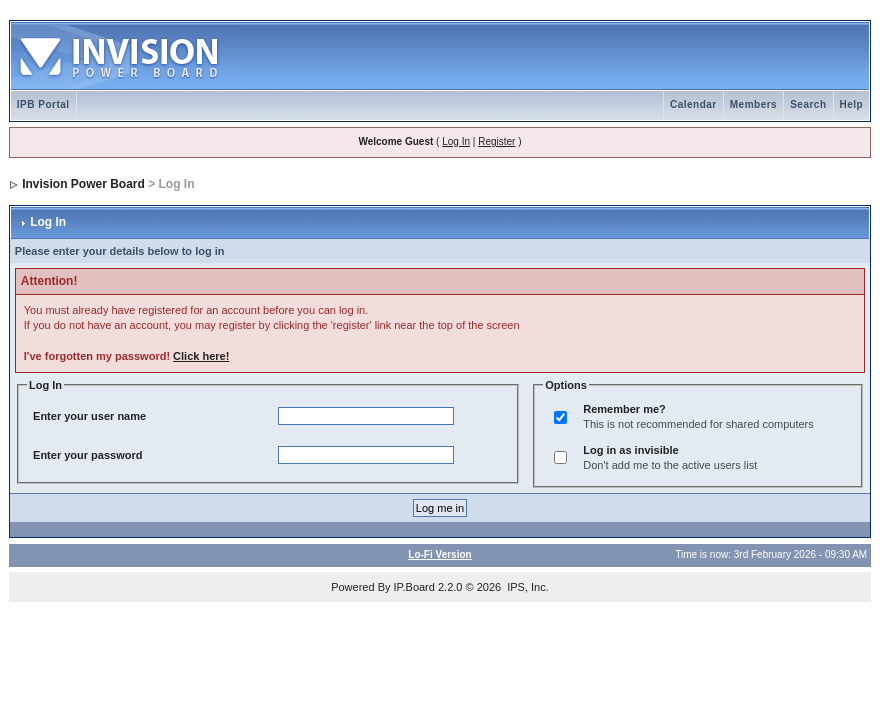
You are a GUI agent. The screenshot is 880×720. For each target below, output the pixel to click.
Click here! (201, 356)
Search (808, 104)
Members (753, 104)
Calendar (693, 104)
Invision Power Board (83, 184)
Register (496, 141)
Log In (456, 141)
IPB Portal (43, 104)
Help (852, 104)
